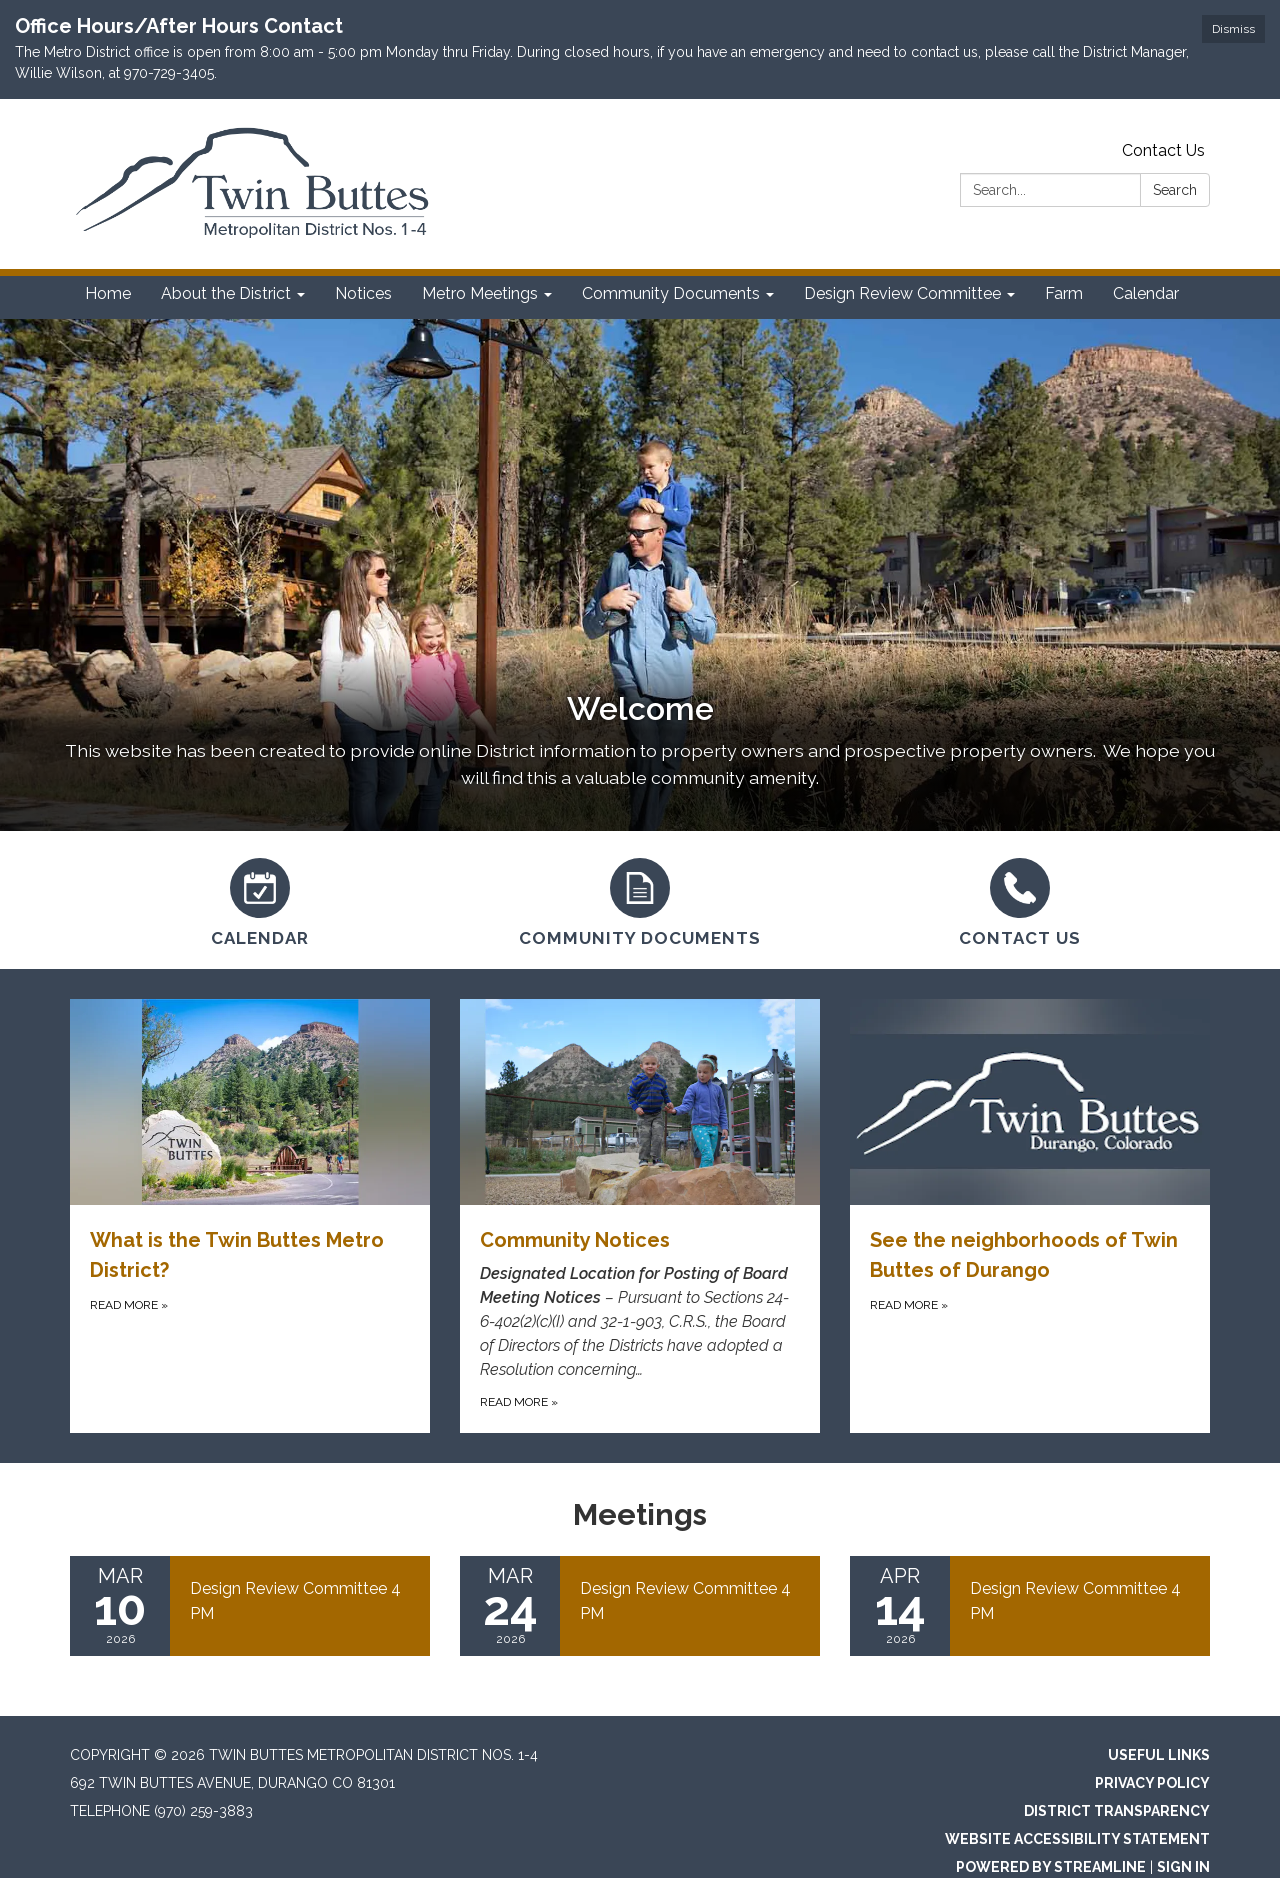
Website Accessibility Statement (1077, 1839)
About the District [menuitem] (226, 293)
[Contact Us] (1020, 900)
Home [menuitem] (108, 293)
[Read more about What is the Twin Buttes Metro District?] (250, 1216)
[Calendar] (260, 900)
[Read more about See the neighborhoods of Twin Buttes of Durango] (1030, 1216)
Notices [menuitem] (363, 293)
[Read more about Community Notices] (640, 1216)
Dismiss (1233, 29)
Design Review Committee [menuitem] (902, 293)
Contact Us (1163, 150)
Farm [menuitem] (1064, 293)
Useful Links (1159, 1755)
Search (1175, 190)
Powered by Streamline (1051, 1867)
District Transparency (1117, 1811)
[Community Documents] (640, 900)
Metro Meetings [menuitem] (480, 293)
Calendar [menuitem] (1146, 293)
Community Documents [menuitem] (671, 293)
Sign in (1183, 1867)
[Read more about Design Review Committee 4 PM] (250, 1606)
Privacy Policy (1152, 1783)
